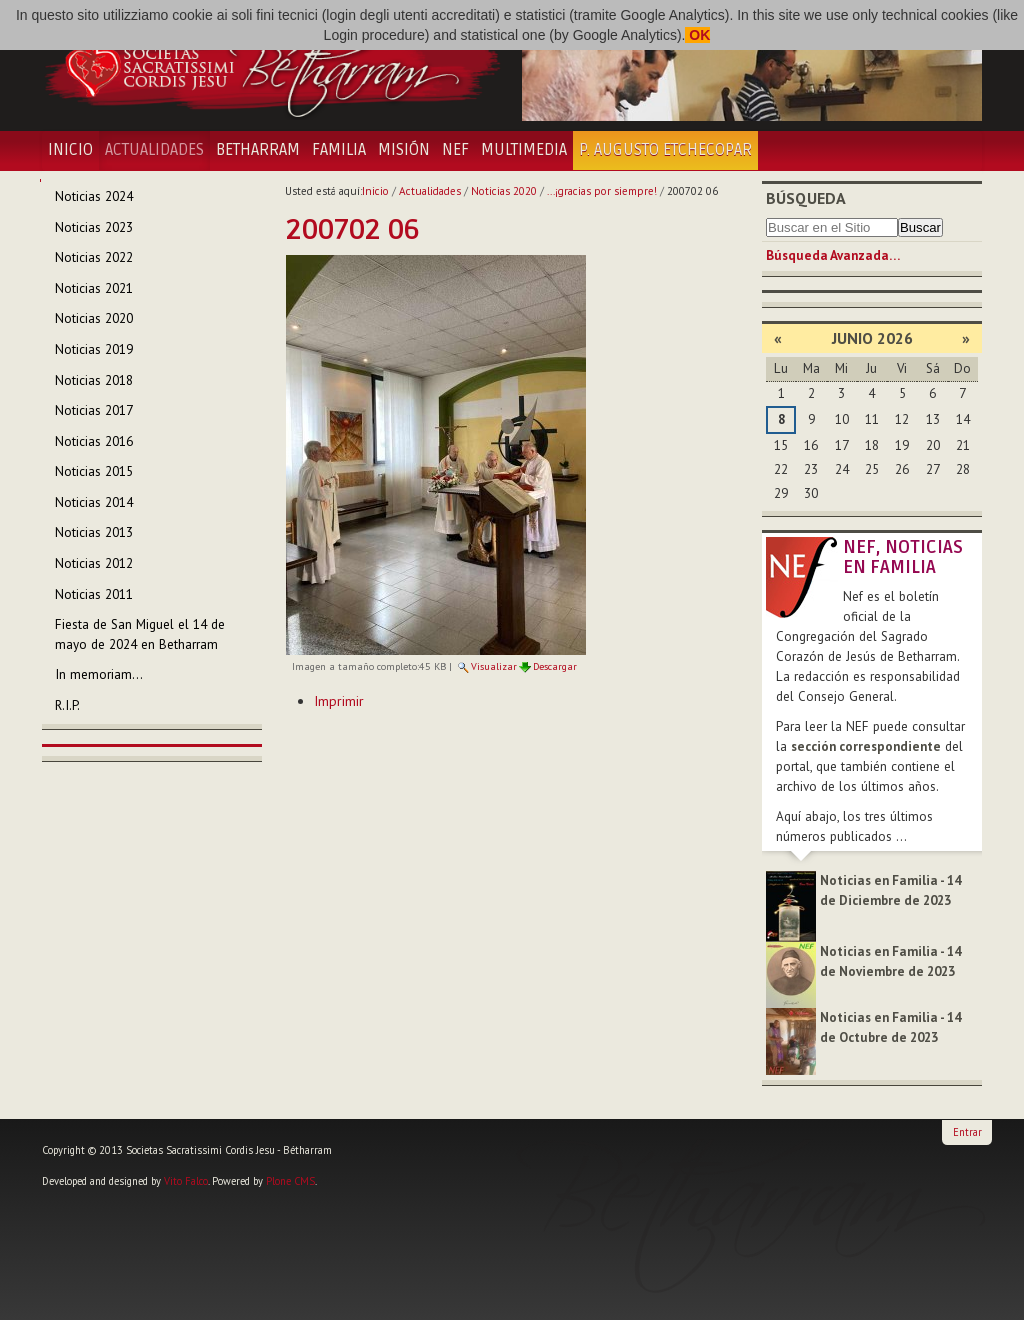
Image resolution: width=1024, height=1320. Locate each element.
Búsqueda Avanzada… (833, 255)
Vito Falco (186, 1181)
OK (697, 35)
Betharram (258, 150)
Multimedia (524, 150)
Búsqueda (806, 198)
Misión (404, 150)
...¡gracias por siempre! (602, 191)
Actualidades (154, 150)
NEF (455, 150)
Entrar (967, 1132)
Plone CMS (290, 1181)
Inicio (70, 150)
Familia (339, 150)
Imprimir (339, 701)
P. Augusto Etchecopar (665, 150)
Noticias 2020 (504, 191)
